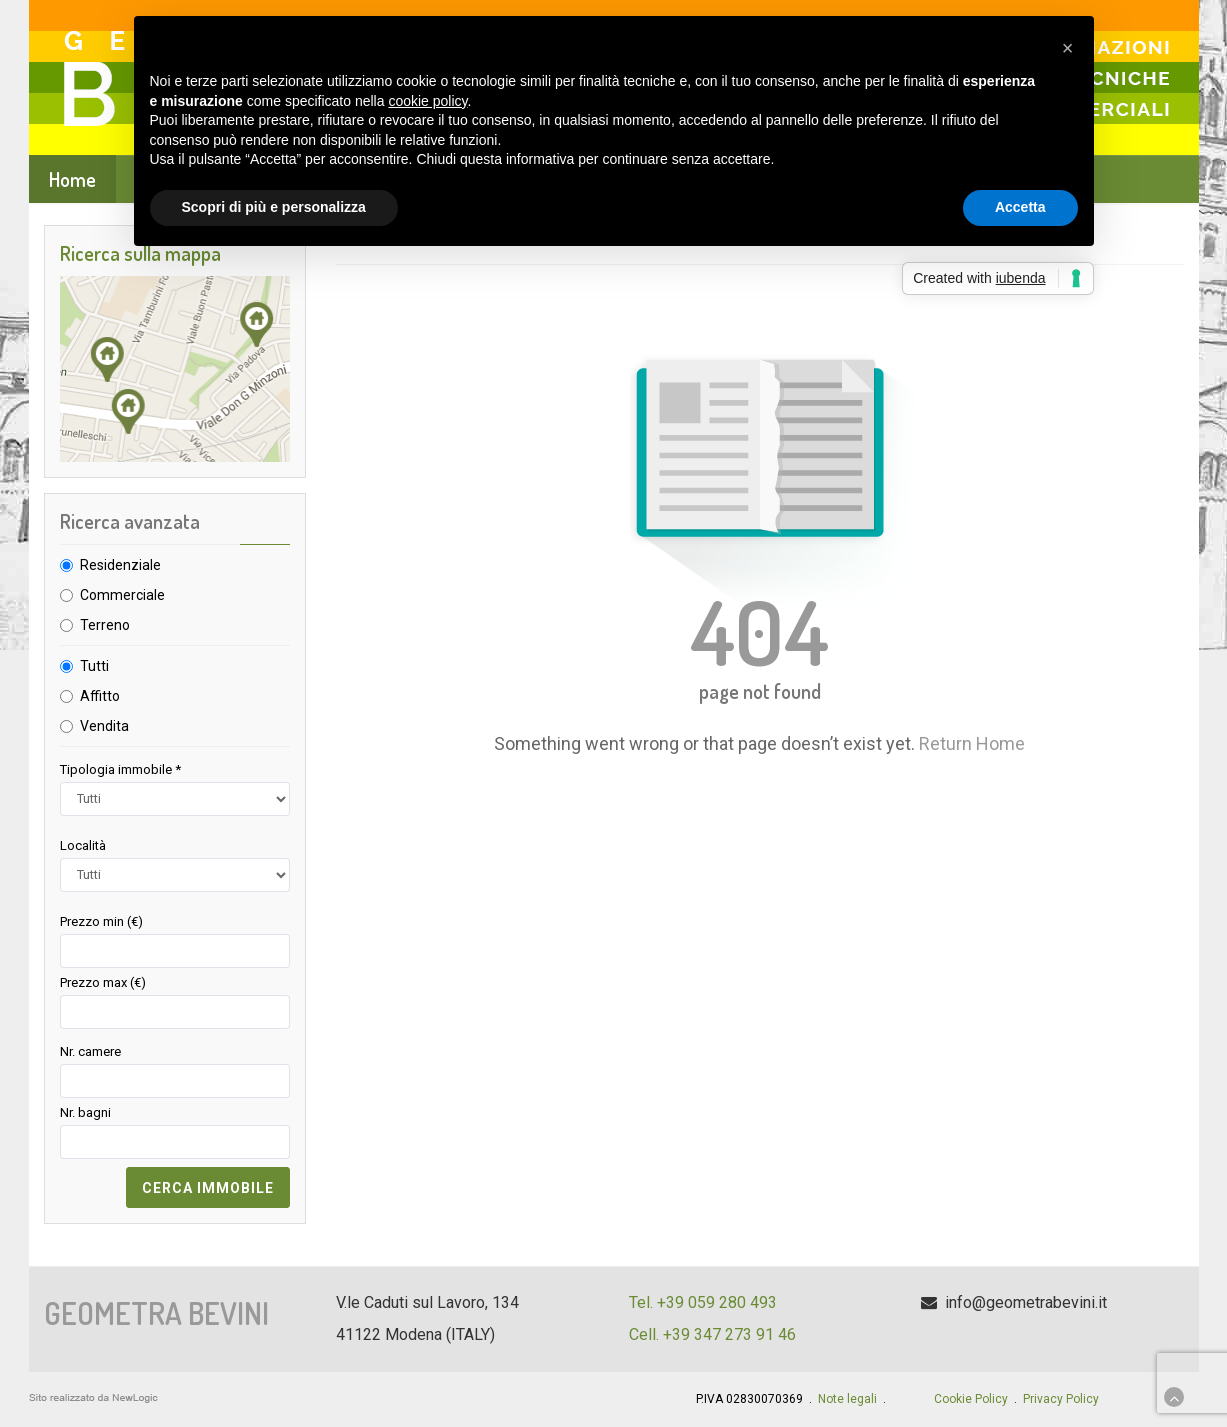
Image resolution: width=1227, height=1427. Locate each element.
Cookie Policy (971, 1399)
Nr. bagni (85, 1112)
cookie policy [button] (427, 101)
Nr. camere (90, 1051)
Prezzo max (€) (103, 982)
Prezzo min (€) (101, 921)
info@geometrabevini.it (1026, 1302)
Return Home (972, 743)
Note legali (847, 1399)
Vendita (104, 726)
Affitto (100, 696)
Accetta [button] (1020, 207)
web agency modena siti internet (93, 1398)
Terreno (105, 625)
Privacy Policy (1061, 1399)
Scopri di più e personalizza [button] (274, 207)
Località (83, 845)
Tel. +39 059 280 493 (703, 1302)
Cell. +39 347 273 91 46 (712, 1334)
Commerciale (122, 595)
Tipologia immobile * (120, 769)
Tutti (94, 666)
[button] (1068, 48)
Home (72, 179)
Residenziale (120, 565)
